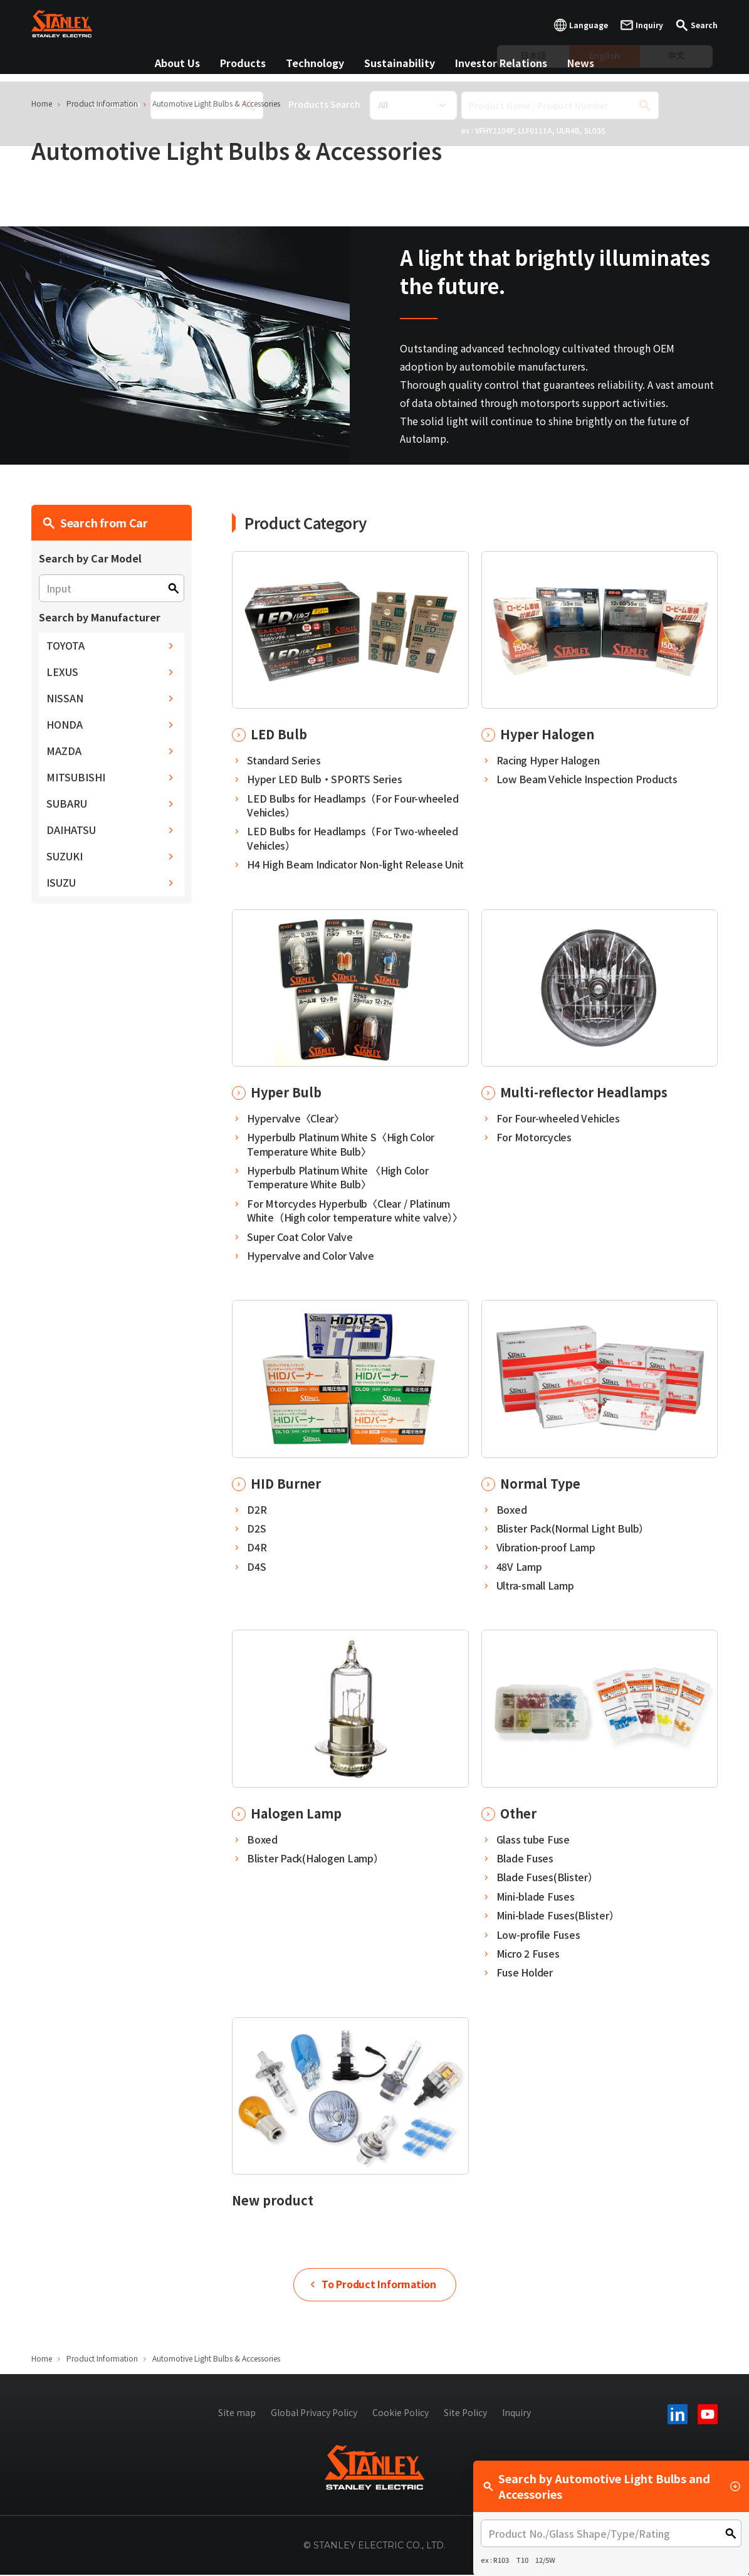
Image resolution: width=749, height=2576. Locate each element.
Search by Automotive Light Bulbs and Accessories (612, 2486)
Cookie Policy (400, 2413)
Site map (237, 2413)
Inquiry (516, 2413)
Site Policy (465, 2413)
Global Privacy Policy (314, 2413)
